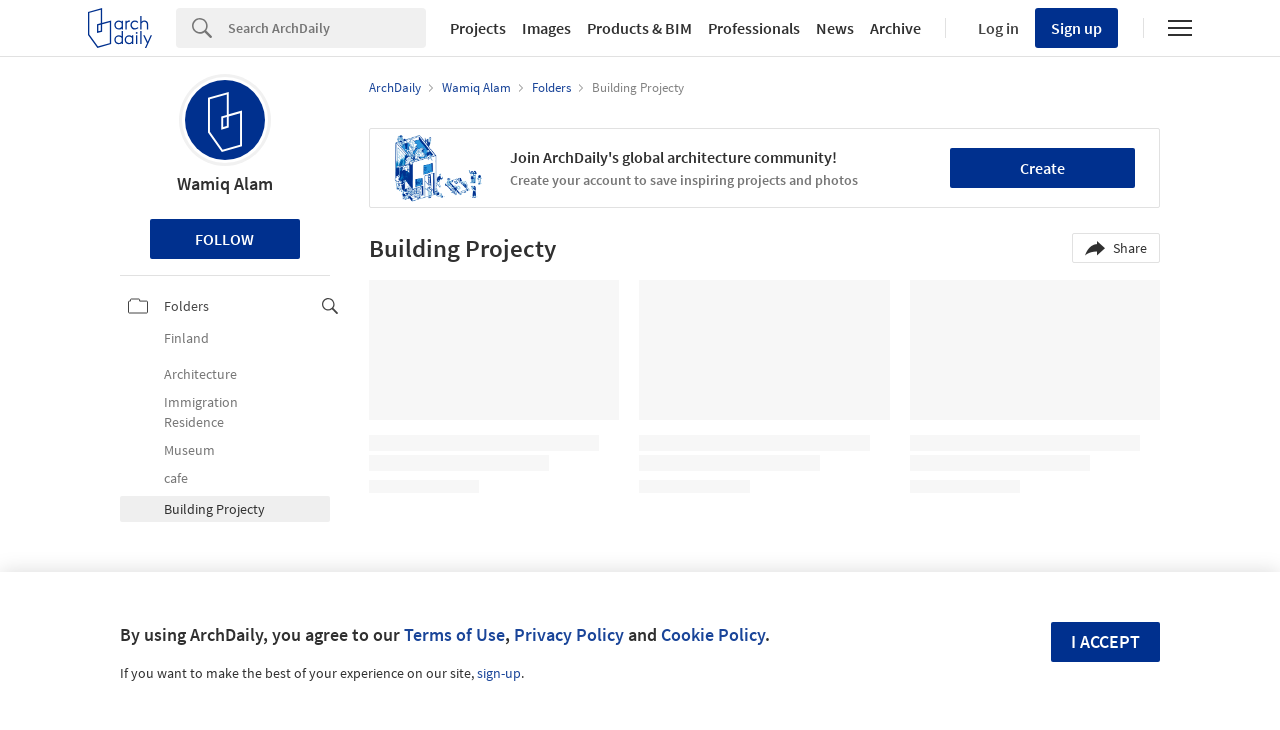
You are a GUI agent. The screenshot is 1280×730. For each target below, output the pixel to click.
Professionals (754, 28)
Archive (895, 28)
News (835, 28)
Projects (478, 28)
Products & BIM (639, 28)
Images (546, 28)
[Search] (327, 28)
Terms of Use (454, 634)
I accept (1105, 641)
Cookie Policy (713, 634)
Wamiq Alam (225, 183)
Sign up (1076, 28)
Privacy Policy (569, 634)
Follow (224, 239)
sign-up (499, 673)
